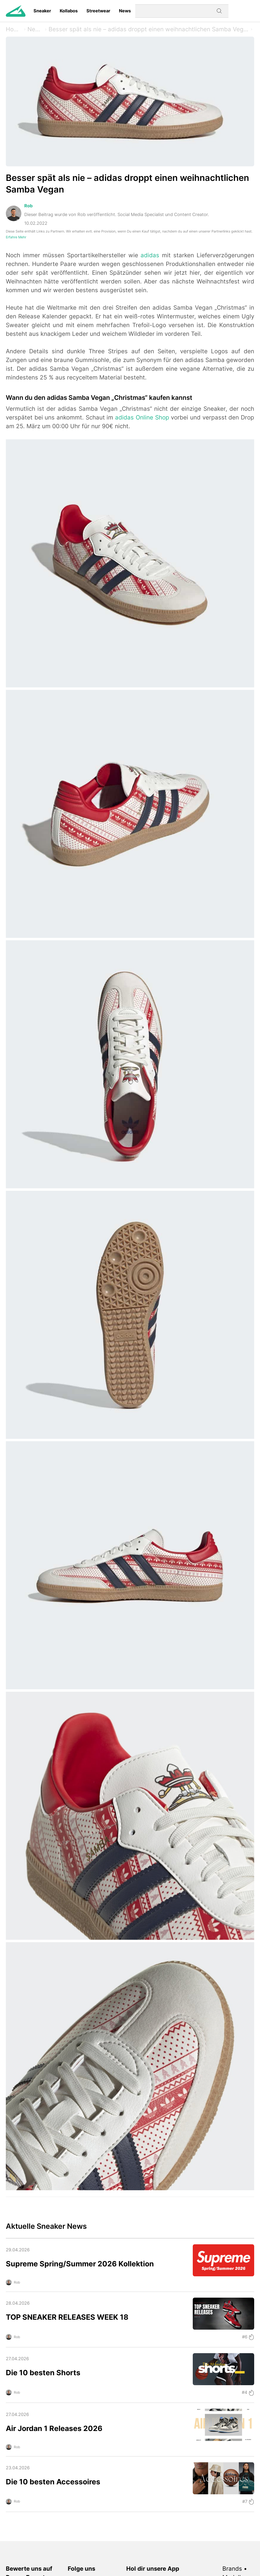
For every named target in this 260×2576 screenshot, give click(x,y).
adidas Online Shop (142, 417)
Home (14, 29)
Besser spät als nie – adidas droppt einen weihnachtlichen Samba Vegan (149, 29)
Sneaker (42, 10)
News (125, 10)
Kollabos (69, 10)
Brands (232, 2568)
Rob (28, 205)
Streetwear (98, 10)
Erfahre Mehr (16, 237)
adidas (150, 255)
